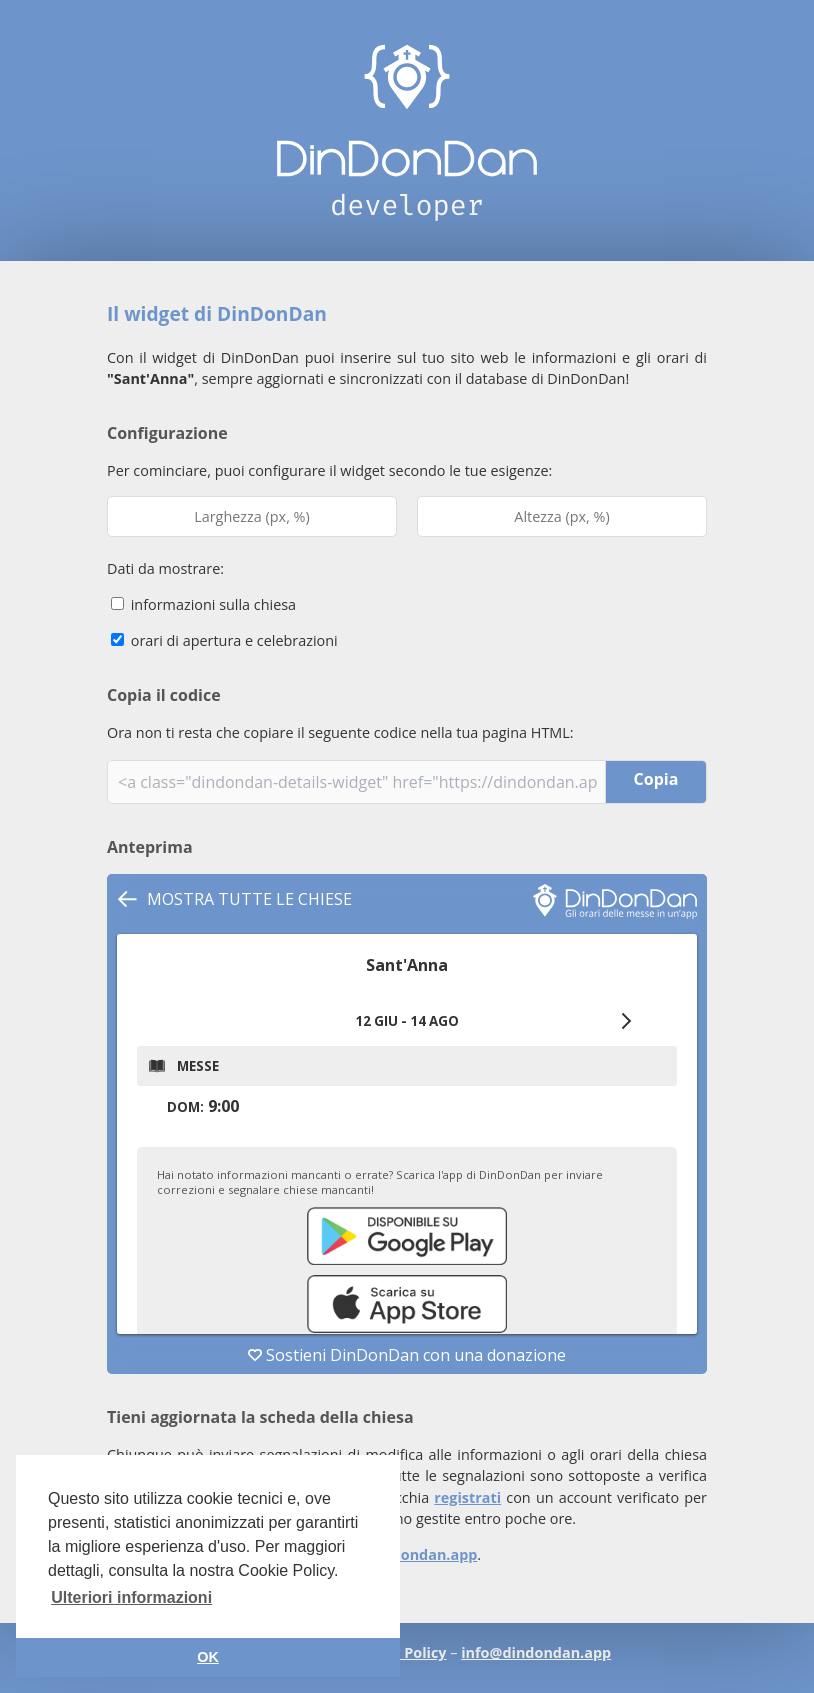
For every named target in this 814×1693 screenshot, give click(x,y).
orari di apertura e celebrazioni (224, 640)
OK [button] (208, 1657)
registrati (467, 1497)
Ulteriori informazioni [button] (131, 1597)
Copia (656, 779)
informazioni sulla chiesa (203, 604)
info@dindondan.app (402, 1554)
